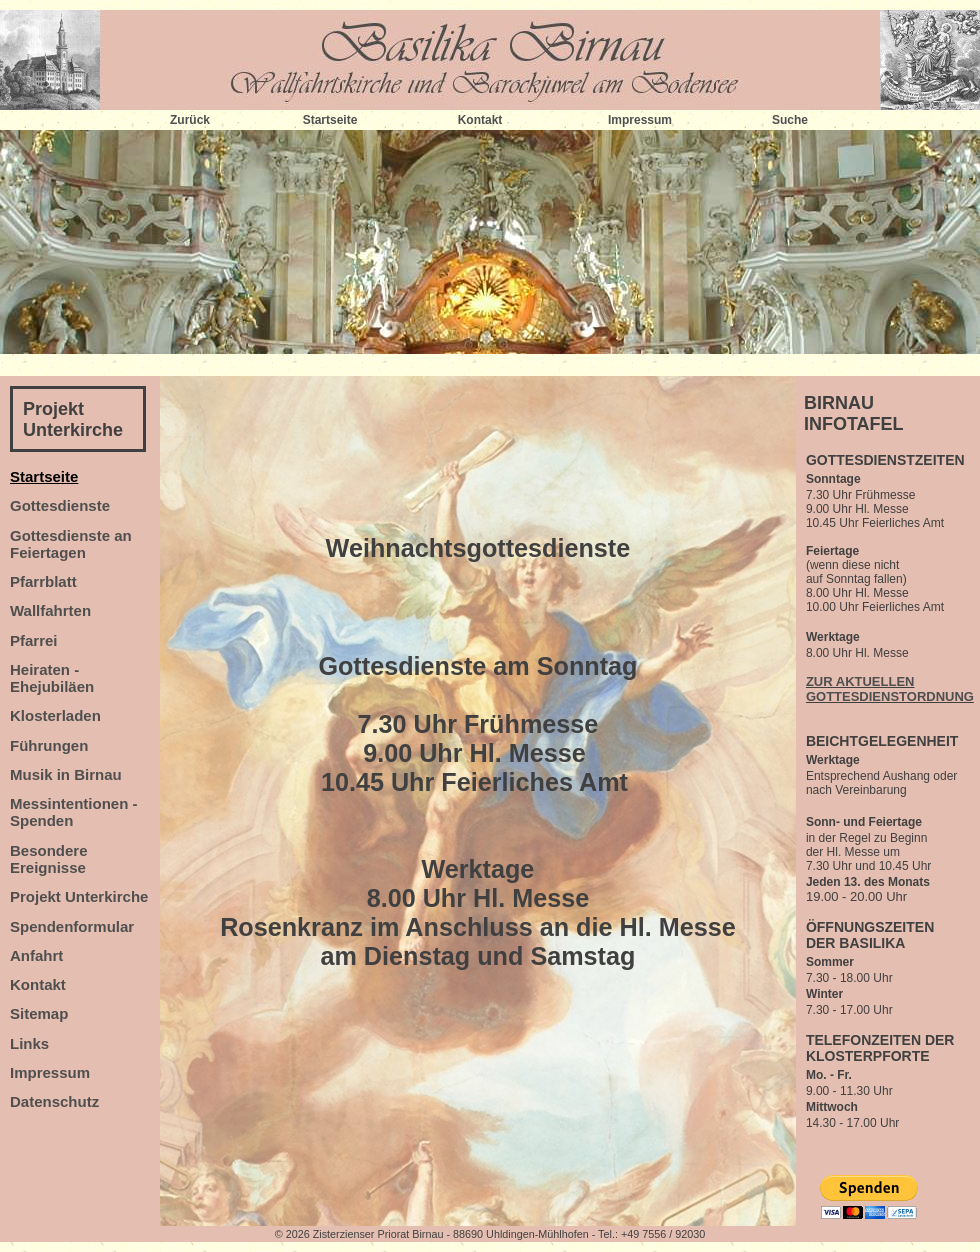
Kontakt (480, 120)
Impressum (640, 120)
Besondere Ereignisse (49, 859)
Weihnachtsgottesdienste (478, 548)
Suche (790, 120)
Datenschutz (54, 1101)
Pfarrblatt (43, 581)
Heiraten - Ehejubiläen (52, 678)
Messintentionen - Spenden (74, 812)
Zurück (190, 120)
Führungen (49, 745)
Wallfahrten (50, 610)
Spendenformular (72, 926)
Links (29, 1043)
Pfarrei (34, 640)
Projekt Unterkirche (73, 419)
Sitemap (39, 1013)
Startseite (330, 120)
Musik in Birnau (66, 774)
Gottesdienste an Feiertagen (71, 544)
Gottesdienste (60, 505)
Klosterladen (55, 715)
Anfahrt (36, 955)
